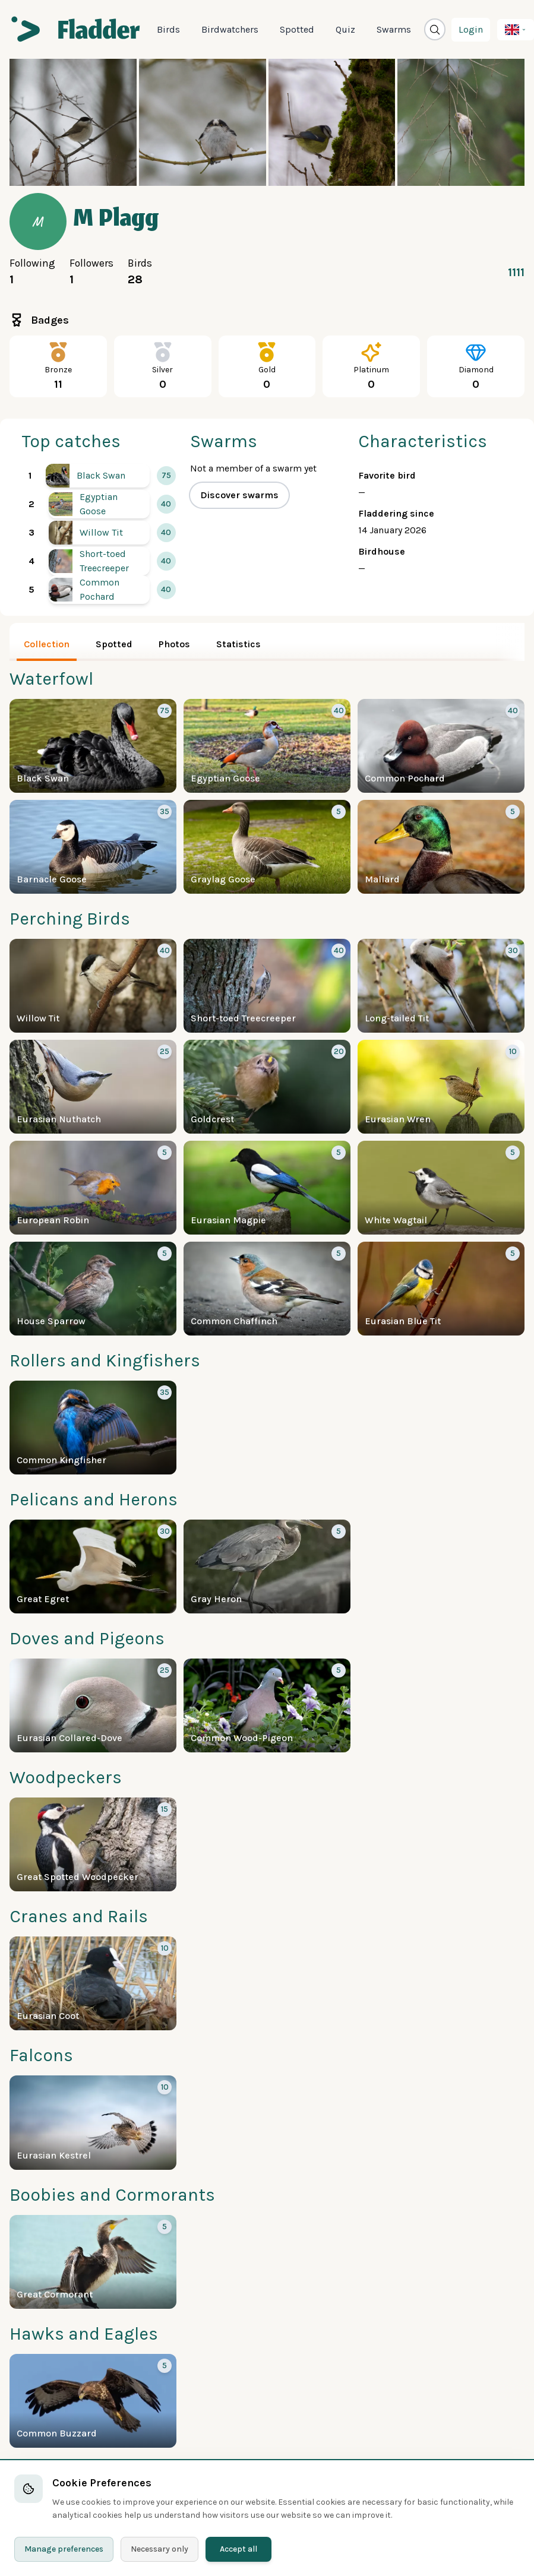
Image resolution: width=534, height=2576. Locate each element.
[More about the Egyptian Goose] (99, 504)
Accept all (238, 2549)
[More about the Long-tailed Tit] (441, 986)
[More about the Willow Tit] (99, 533)
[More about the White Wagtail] (441, 1188)
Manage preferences (63, 2549)
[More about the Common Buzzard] (93, 2401)
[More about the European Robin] (93, 1188)
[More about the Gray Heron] (267, 1566)
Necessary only (159, 2549)
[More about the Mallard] (441, 847)
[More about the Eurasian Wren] (441, 1087)
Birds (168, 29)
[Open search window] (434, 29)
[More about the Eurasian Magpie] (267, 1188)
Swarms (394, 29)
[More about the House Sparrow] (93, 1289)
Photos (174, 644)
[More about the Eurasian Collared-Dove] (93, 1705)
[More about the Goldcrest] (267, 1087)
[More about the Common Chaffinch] (267, 1289)
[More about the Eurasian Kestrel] (93, 2122)
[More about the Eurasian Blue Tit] (441, 1289)
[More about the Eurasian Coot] (93, 1983)
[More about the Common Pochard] (99, 589)
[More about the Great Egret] (93, 1566)
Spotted (297, 29)
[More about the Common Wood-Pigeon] (267, 1705)
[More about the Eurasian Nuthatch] (93, 1087)
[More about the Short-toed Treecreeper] (99, 561)
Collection (46, 644)
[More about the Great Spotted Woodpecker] (93, 1844)
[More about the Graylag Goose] (267, 847)
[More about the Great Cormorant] (93, 2262)
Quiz (345, 29)
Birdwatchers (229, 29)
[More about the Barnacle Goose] (93, 847)
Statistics (238, 644)
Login (471, 29)
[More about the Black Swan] (98, 476)
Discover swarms (239, 495)
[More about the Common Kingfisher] (93, 1427)
